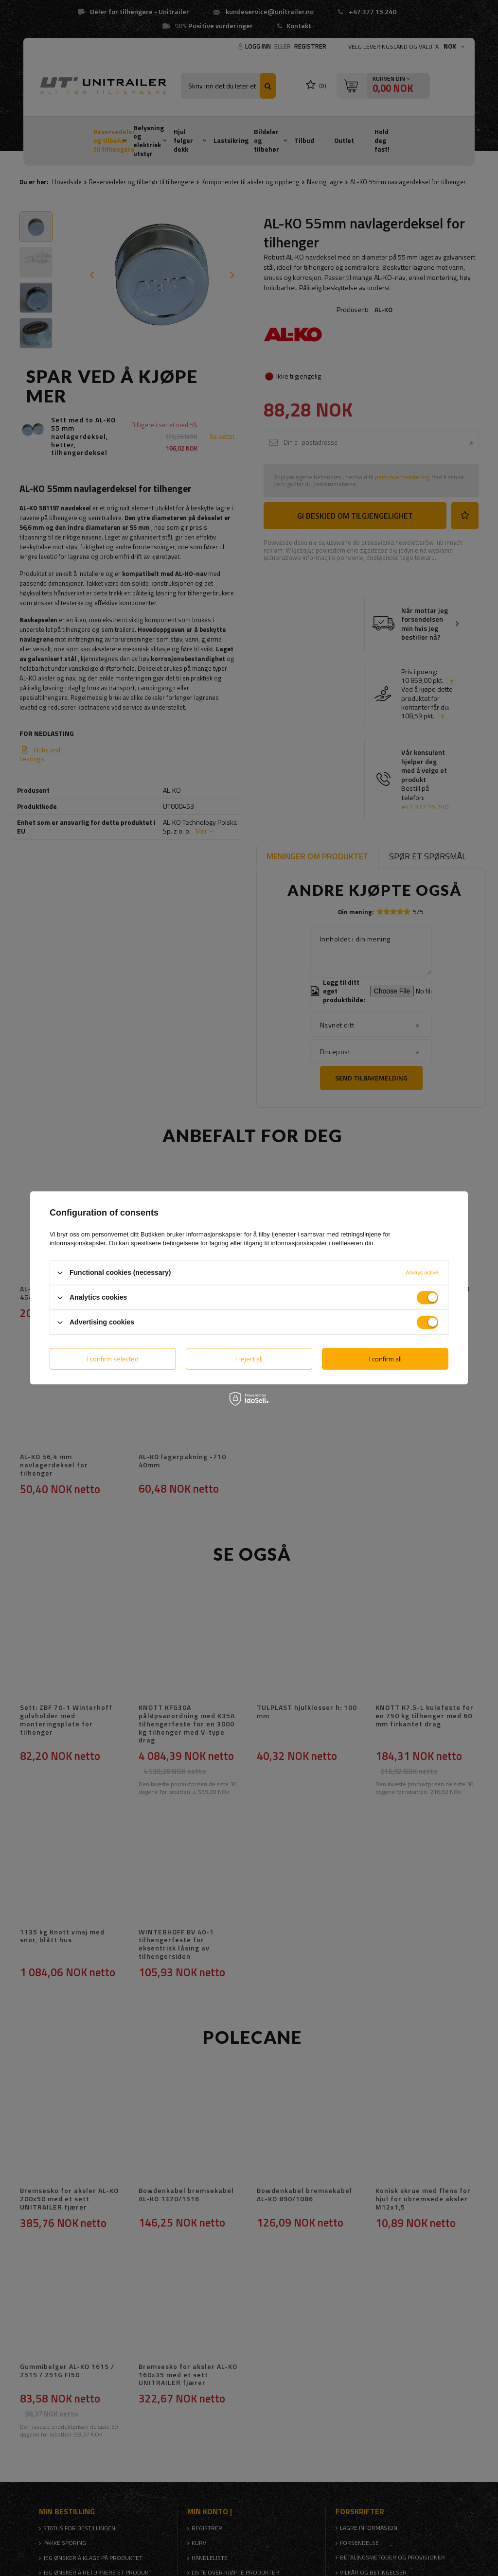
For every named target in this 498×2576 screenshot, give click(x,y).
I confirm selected (113, 1359)
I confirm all (385, 1359)
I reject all (249, 1359)
